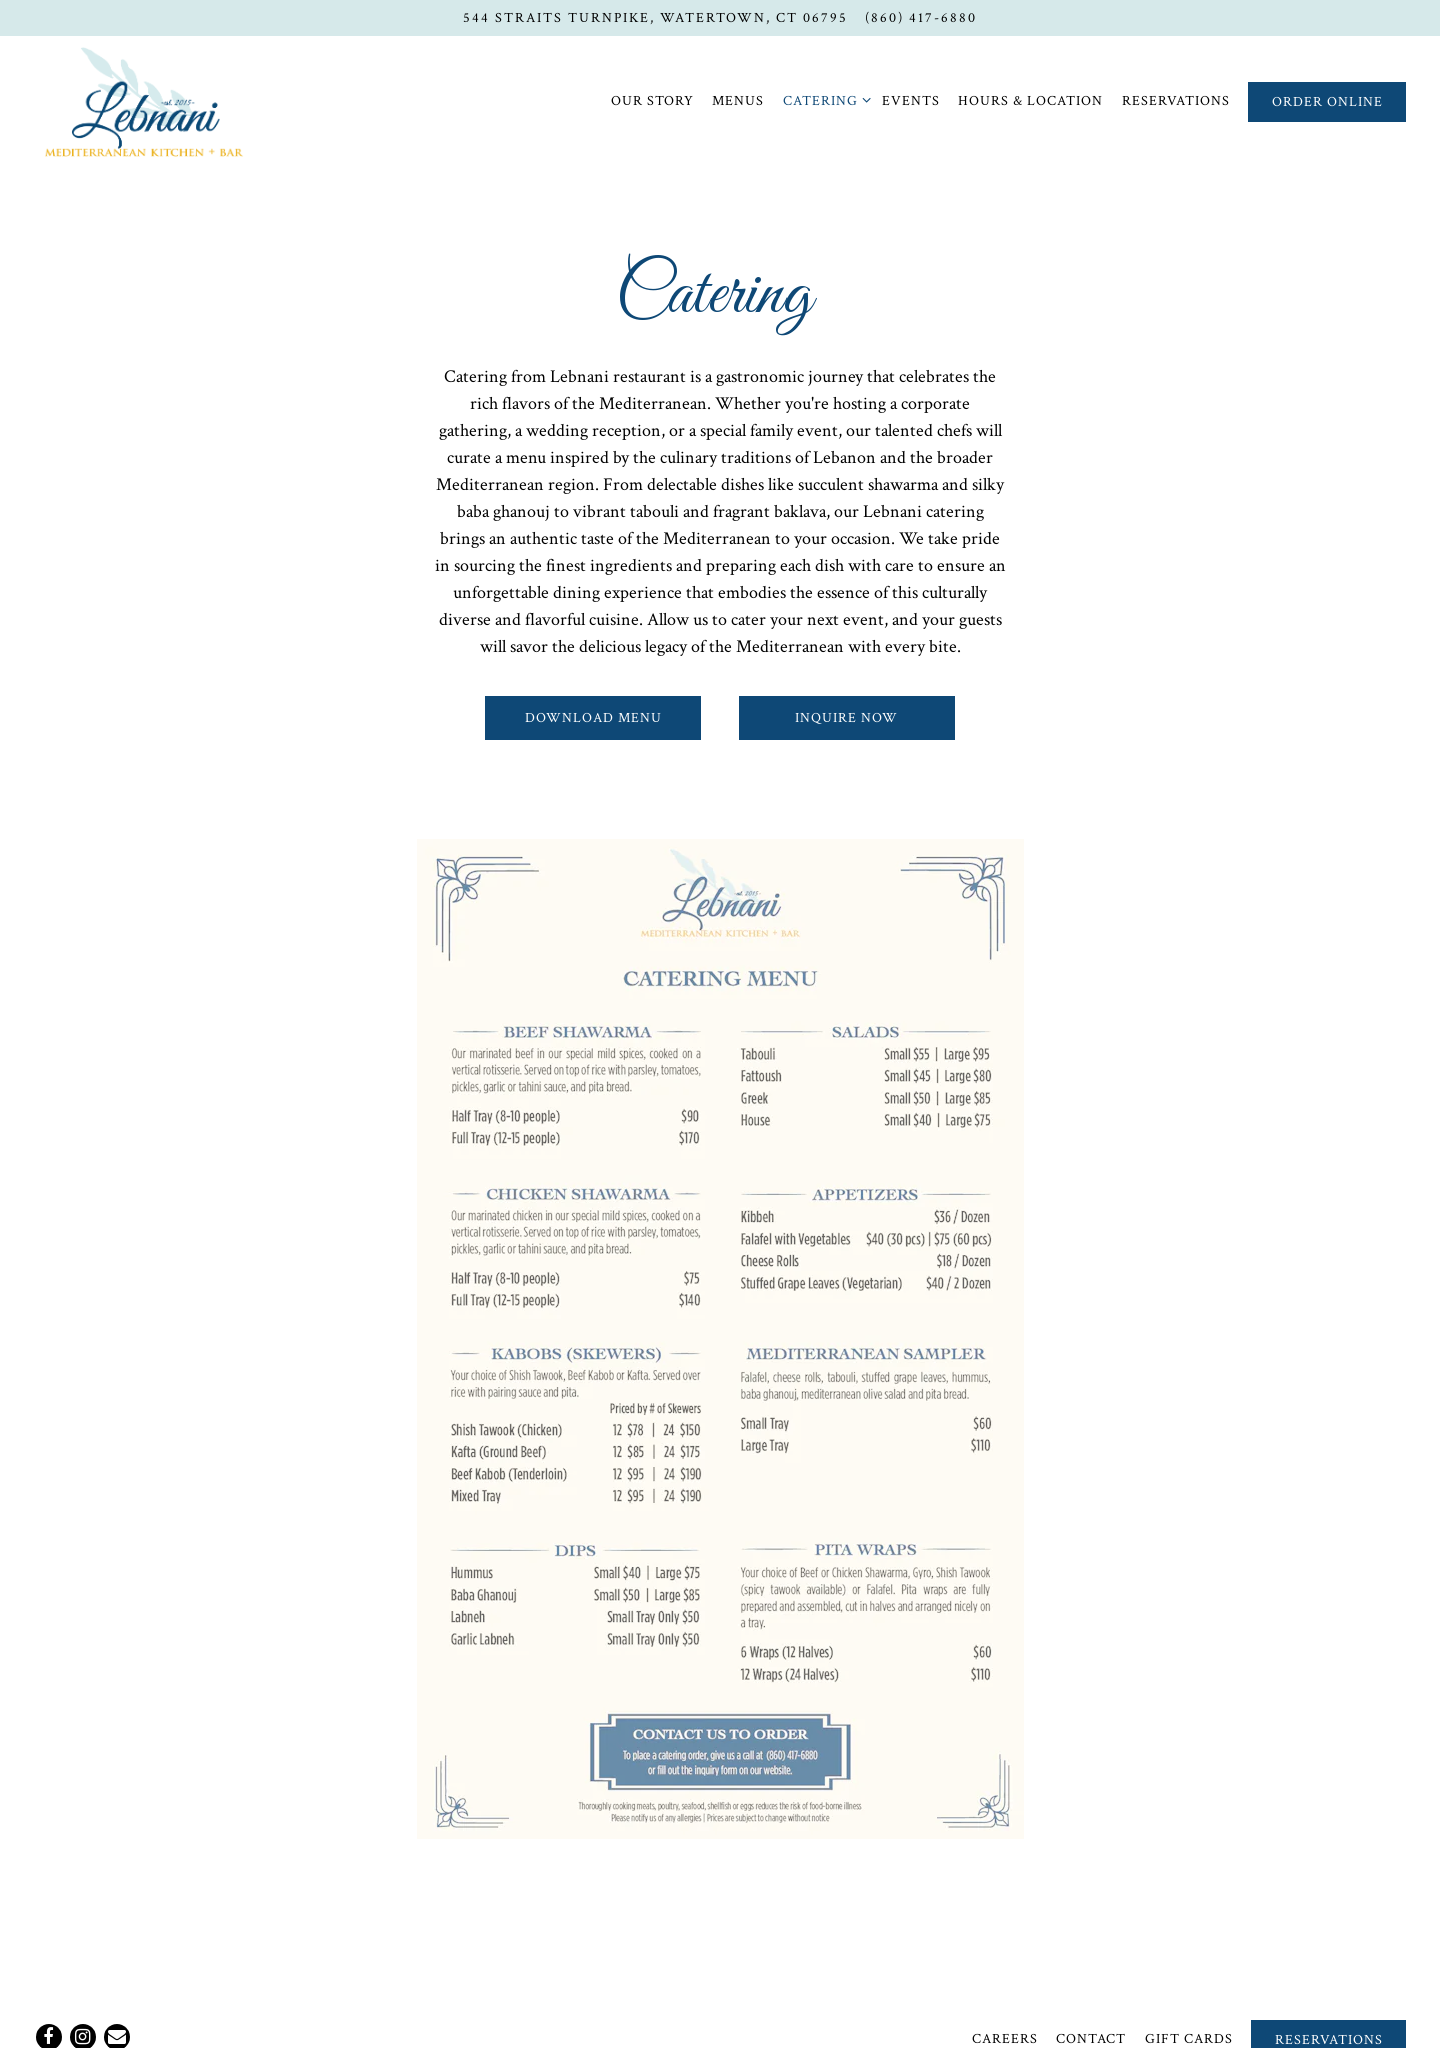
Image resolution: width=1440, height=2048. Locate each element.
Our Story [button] (652, 100)
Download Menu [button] (593, 717)
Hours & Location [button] (1030, 100)
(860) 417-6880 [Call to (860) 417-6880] (921, 17)
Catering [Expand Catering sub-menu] (823, 99)
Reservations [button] (1176, 100)
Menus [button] (738, 100)
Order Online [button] (1327, 101)
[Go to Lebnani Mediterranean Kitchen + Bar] (655, 18)
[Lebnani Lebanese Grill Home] (144, 101)
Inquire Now (846, 717)
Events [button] (911, 100)
